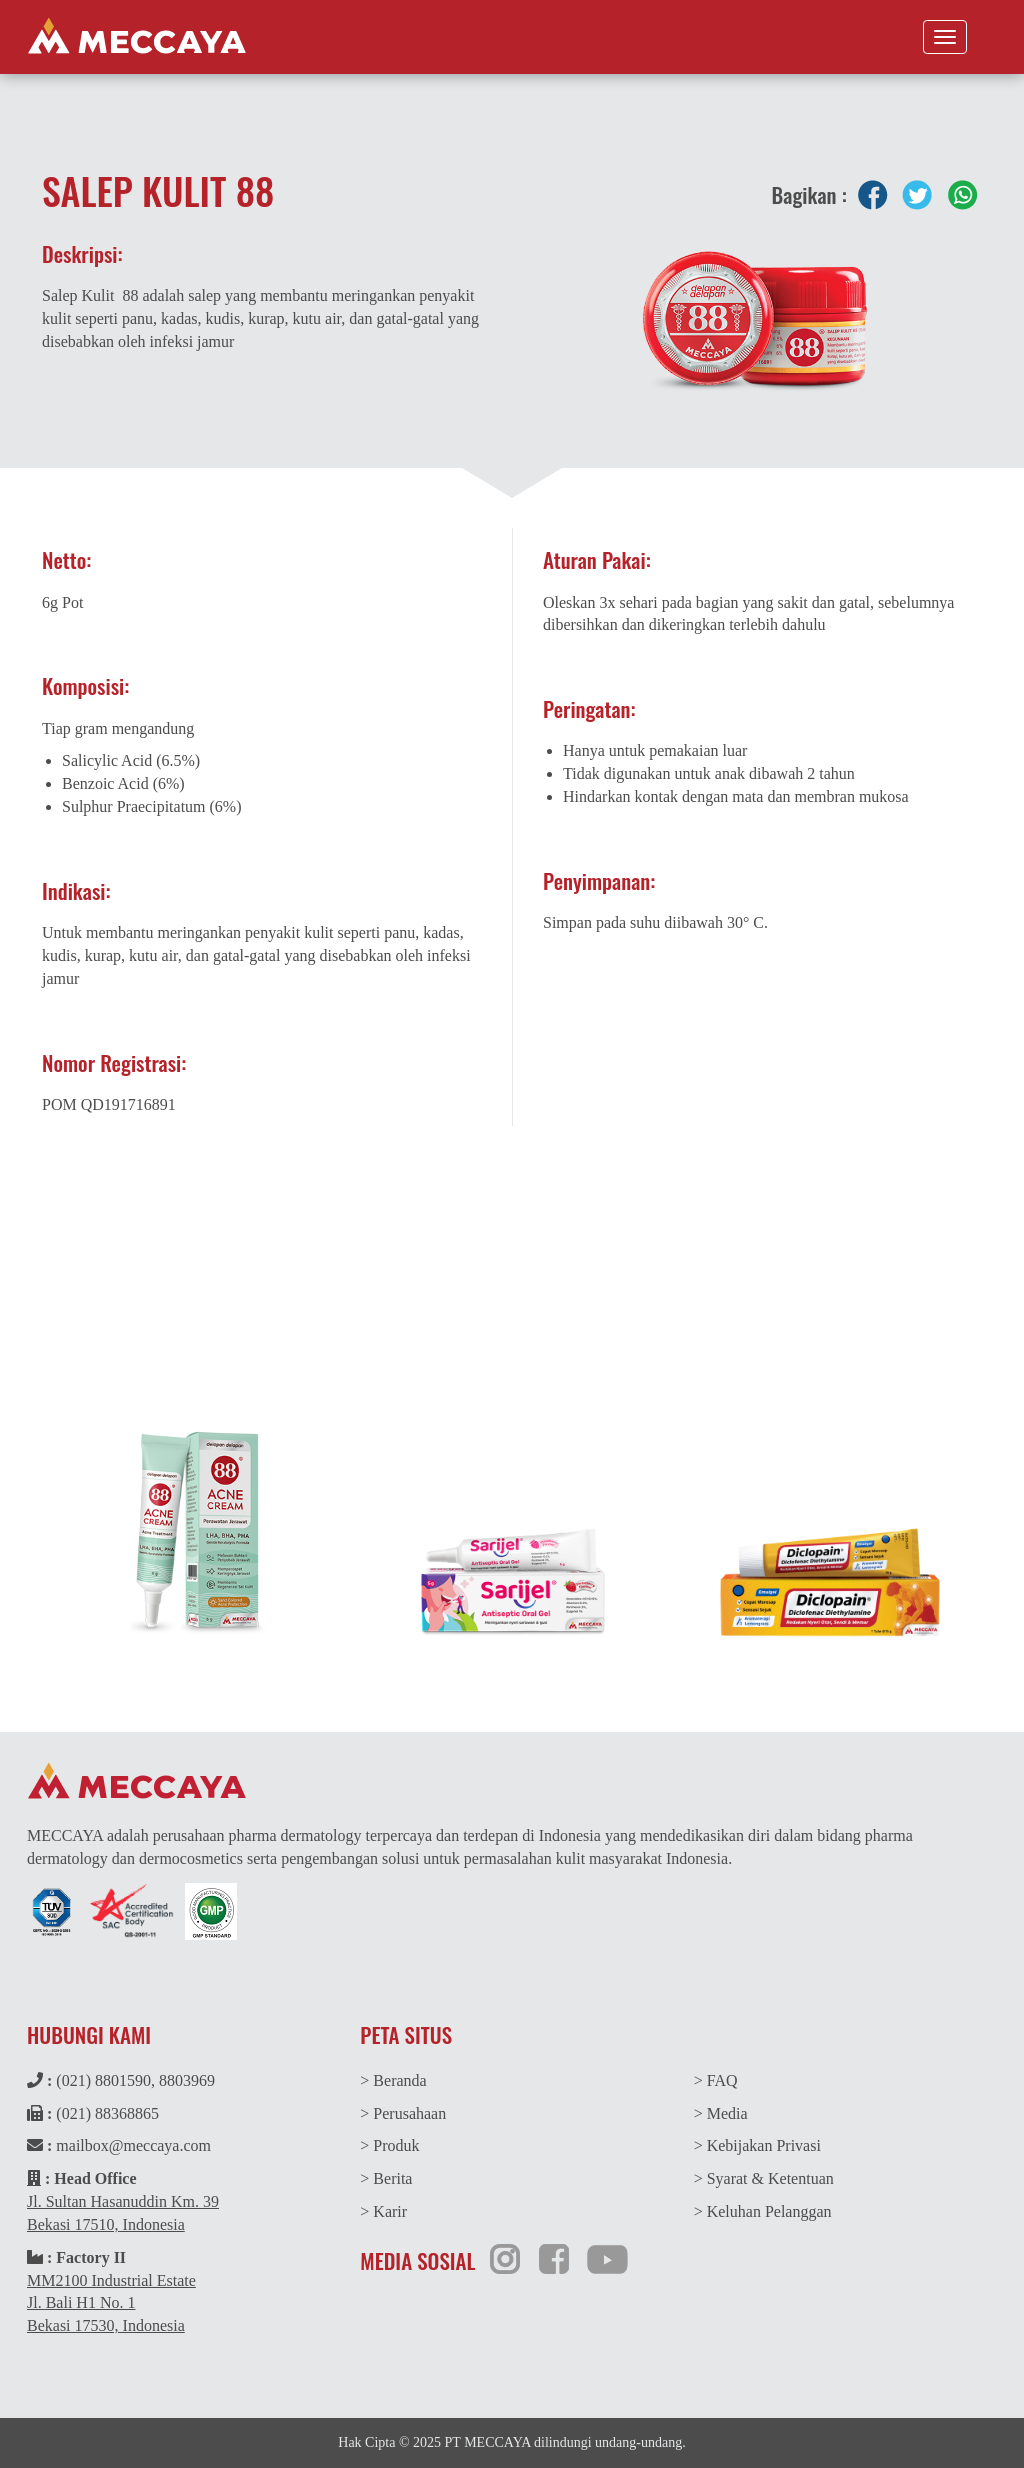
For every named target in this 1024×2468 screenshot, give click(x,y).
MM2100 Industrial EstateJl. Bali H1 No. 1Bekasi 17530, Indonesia (111, 2303)
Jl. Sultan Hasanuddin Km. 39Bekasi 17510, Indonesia (123, 2213)
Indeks (914, 1309)
